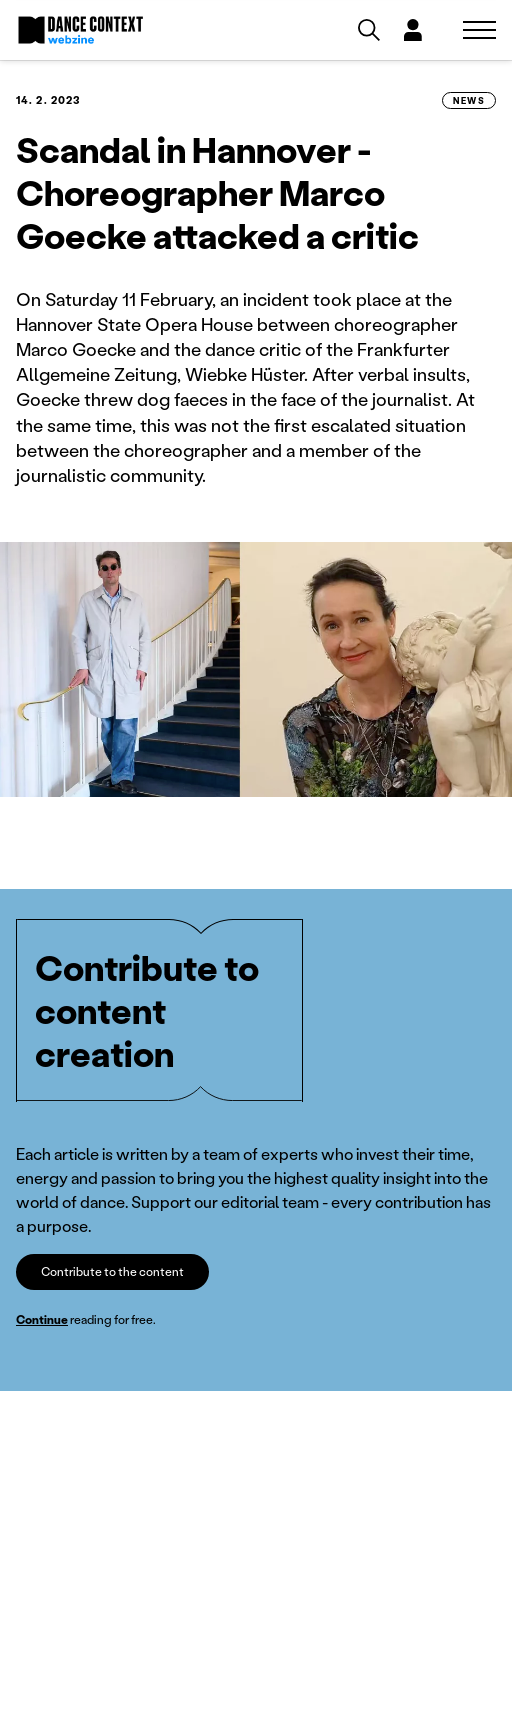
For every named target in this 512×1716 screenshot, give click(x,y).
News (469, 100)
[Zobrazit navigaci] (479, 30)
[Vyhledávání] (369, 30)
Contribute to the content (112, 1271)
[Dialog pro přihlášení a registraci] (413, 30)
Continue (42, 1319)
